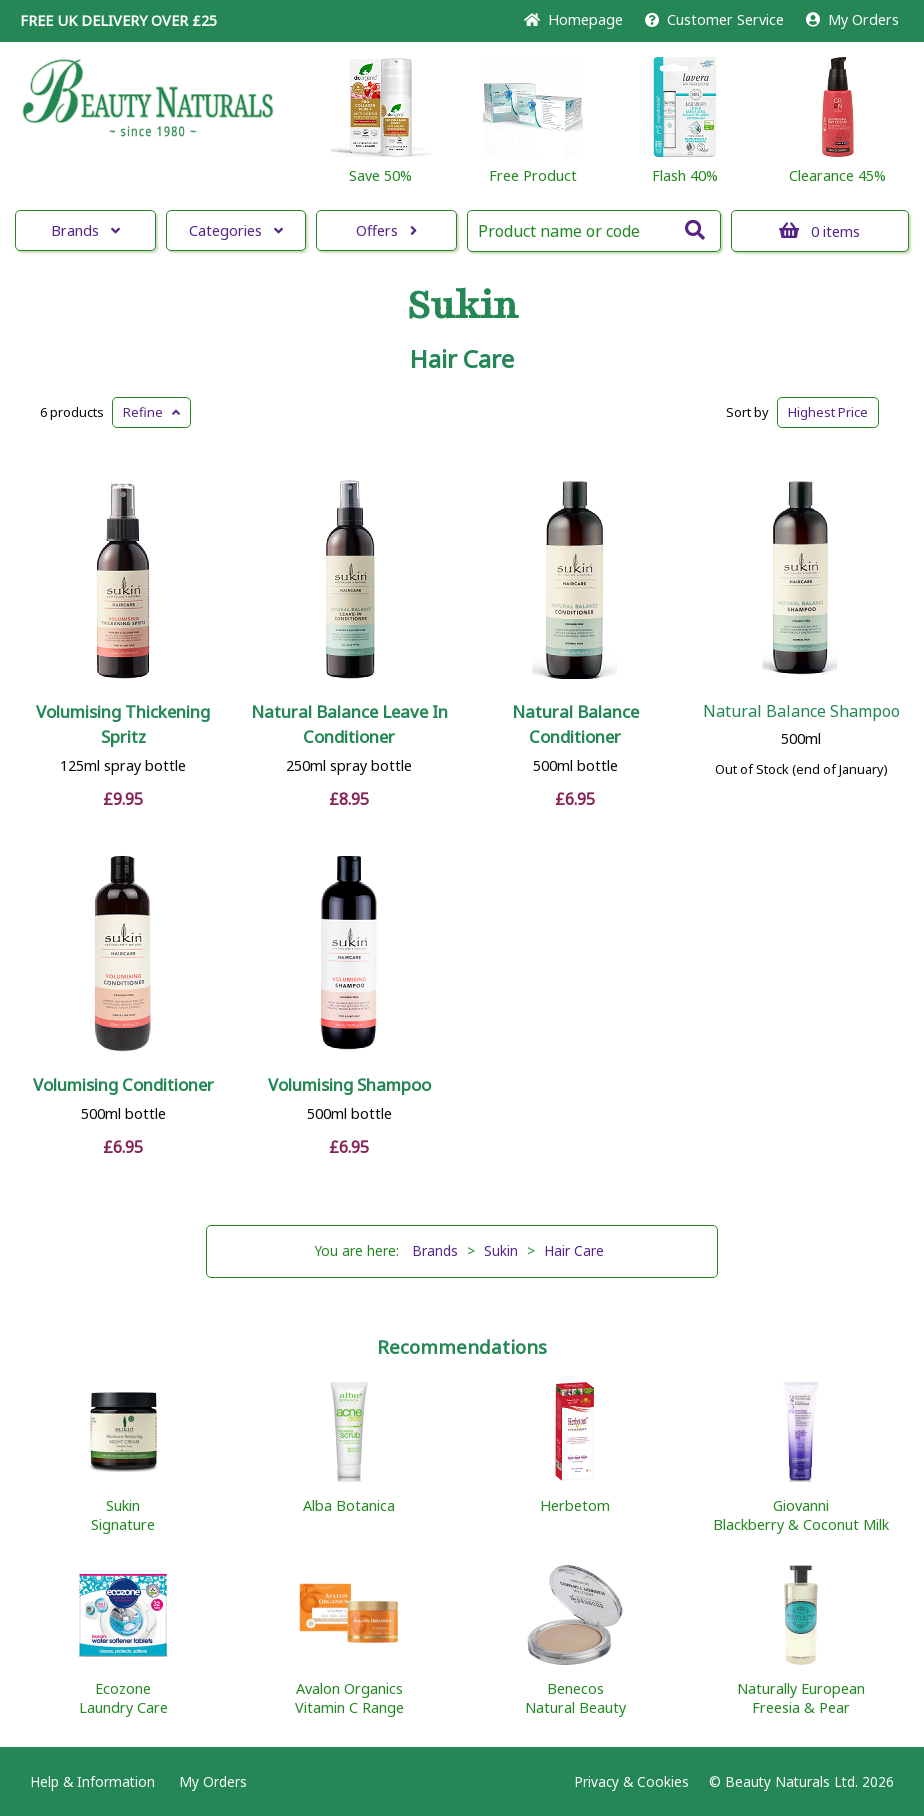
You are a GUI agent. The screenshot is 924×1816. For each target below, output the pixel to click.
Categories (236, 230)
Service (714, 19)
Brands (85, 230)
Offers (386, 230)
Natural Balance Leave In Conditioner (349, 724)
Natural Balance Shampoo (801, 711)
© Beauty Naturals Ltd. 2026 (801, 1781)
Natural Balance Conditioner (575, 724)
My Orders (852, 19)
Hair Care (462, 359)
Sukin (462, 306)
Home (573, 19)
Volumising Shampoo (349, 1084)
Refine (151, 412)
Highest (828, 412)
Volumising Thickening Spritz (123, 724)
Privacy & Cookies (631, 1781)
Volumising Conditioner (123, 1084)
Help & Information (92, 1781)
